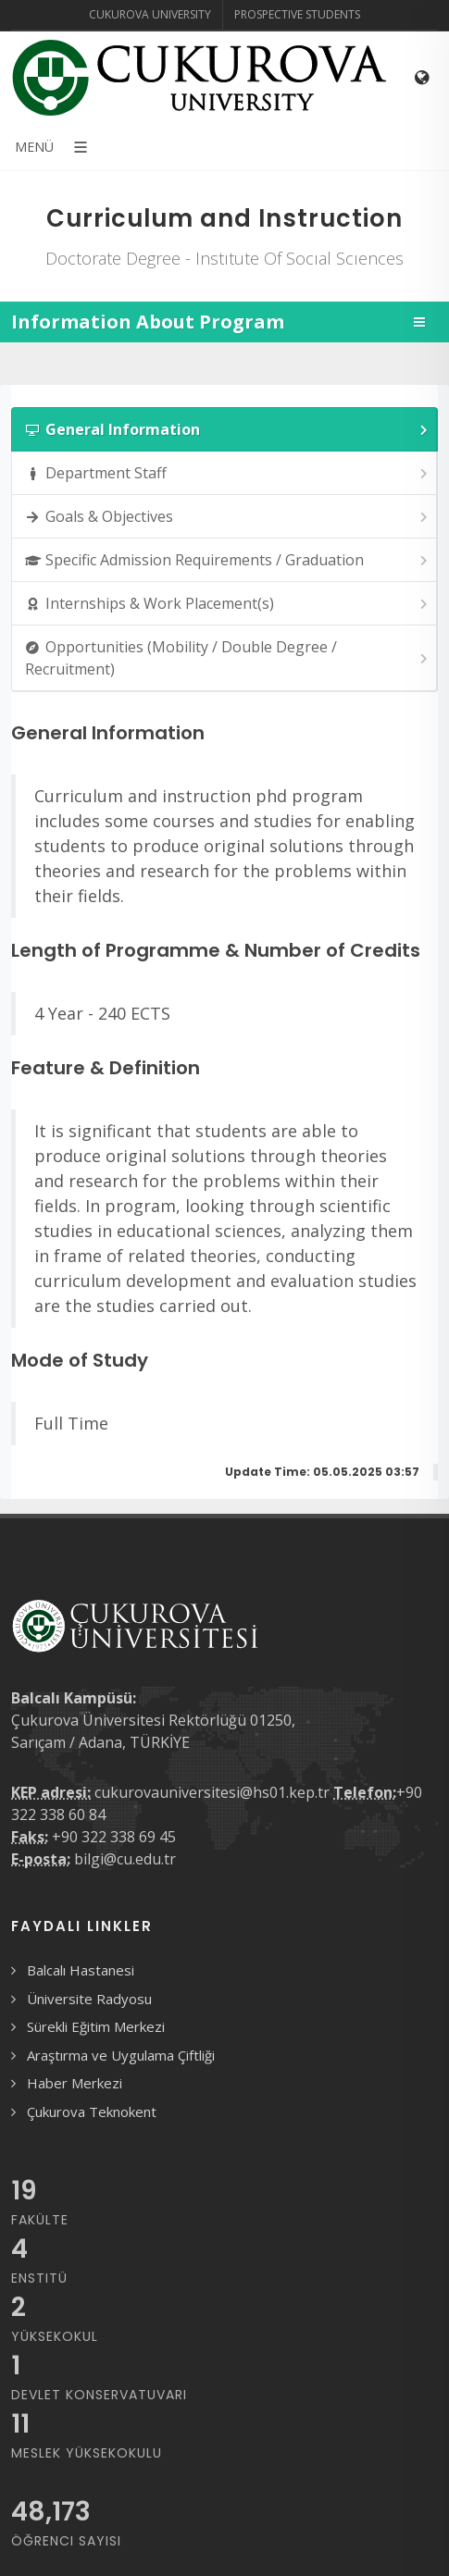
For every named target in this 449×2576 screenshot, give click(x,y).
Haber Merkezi (74, 2083)
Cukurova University (150, 14)
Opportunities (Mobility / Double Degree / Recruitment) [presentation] (227, 658)
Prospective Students (297, 14)
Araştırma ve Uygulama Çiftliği (121, 2055)
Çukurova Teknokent (91, 2111)
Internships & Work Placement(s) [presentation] (227, 603)
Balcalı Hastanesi (80, 1970)
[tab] (224, 429)
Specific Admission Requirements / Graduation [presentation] (227, 560)
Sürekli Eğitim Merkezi (96, 2026)
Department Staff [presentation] (227, 473)
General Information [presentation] (227, 429)
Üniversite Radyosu (89, 1998)
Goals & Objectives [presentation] (227, 516)
